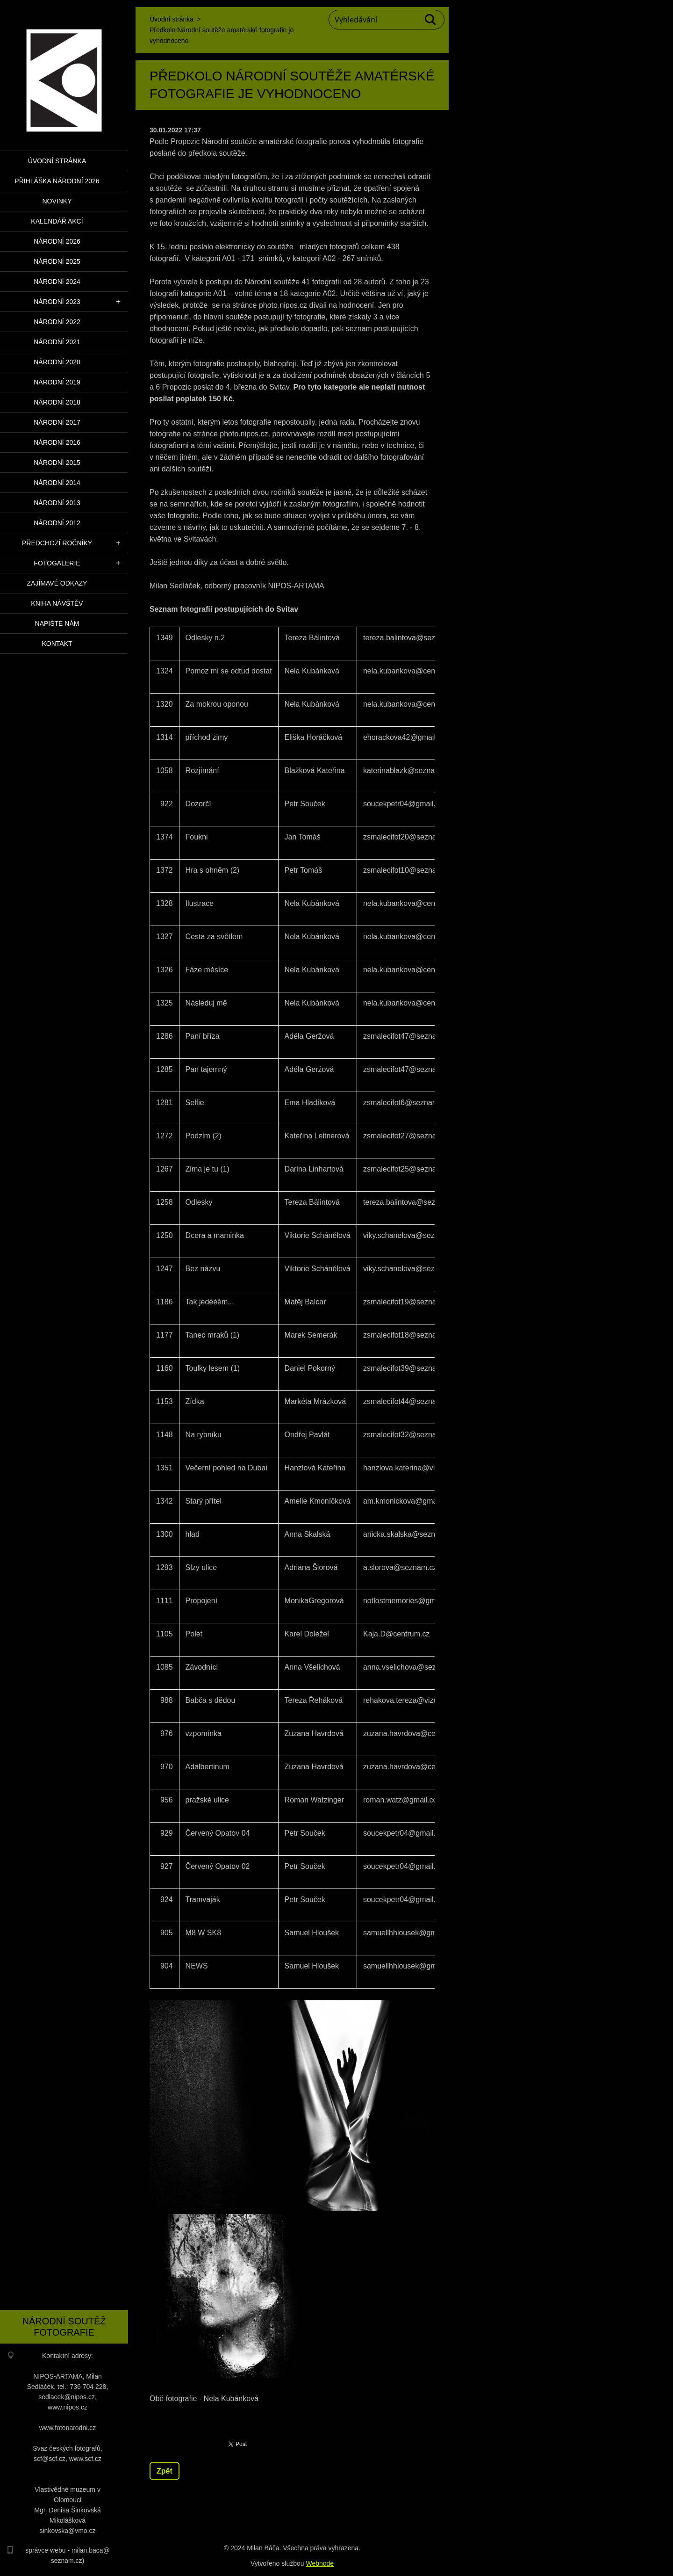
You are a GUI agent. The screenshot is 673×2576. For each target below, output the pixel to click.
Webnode (320, 2563)
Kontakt (57, 643)
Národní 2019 (57, 382)
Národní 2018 (57, 402)
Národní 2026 (57, 241)
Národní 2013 (57, 503)
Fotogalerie (57, 563)
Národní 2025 (57, 261)
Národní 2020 (57, 362)
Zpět (164, 2471)
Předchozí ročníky (57, 543)
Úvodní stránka (57, 161)
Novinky (57, 201)
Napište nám (57, 623)
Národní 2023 (57, 301)
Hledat (431, 20)
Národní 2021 (57, 342)
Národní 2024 (57, 281)
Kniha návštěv (57, 603)
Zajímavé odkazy (57, 583)
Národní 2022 (57, 322)
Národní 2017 (57, 422)
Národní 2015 (57, 462)
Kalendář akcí (57, 221)
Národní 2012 (57, 523)
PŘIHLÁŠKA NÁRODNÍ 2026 (56, 181)
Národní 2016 (57, 442)
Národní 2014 (57, 482)
